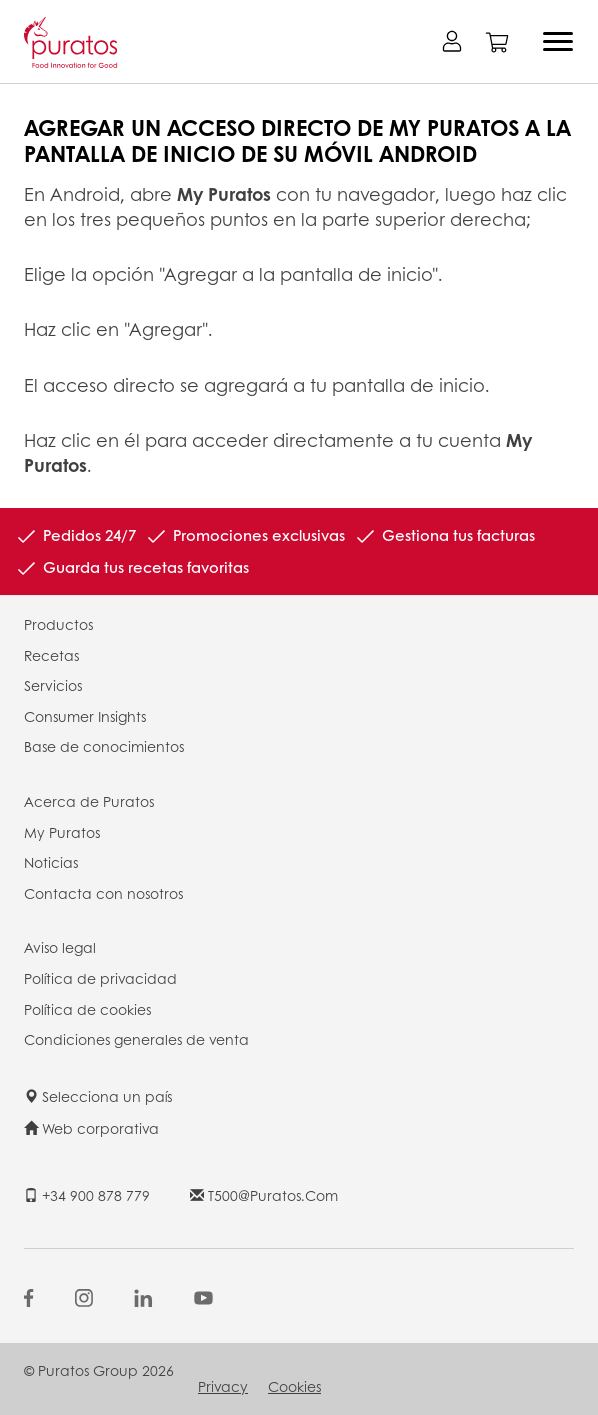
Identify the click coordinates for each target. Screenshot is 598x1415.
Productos (58, 624)
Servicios (53, 685)
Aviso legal (60, 947)
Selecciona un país (98, 1096)
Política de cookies (87, 1009)
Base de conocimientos (104, 746)
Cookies (294, 1386)
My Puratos (62, 832)
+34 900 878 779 (87, 1195)
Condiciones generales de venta (136, 1039)
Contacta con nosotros (103, 893)
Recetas (51, 655)
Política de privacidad (100, 978)
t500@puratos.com (264, 1195)
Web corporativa (91, 1128)
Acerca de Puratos (89, 801)
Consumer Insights (85, 716)
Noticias (51, 862)
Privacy (223, 1386)
